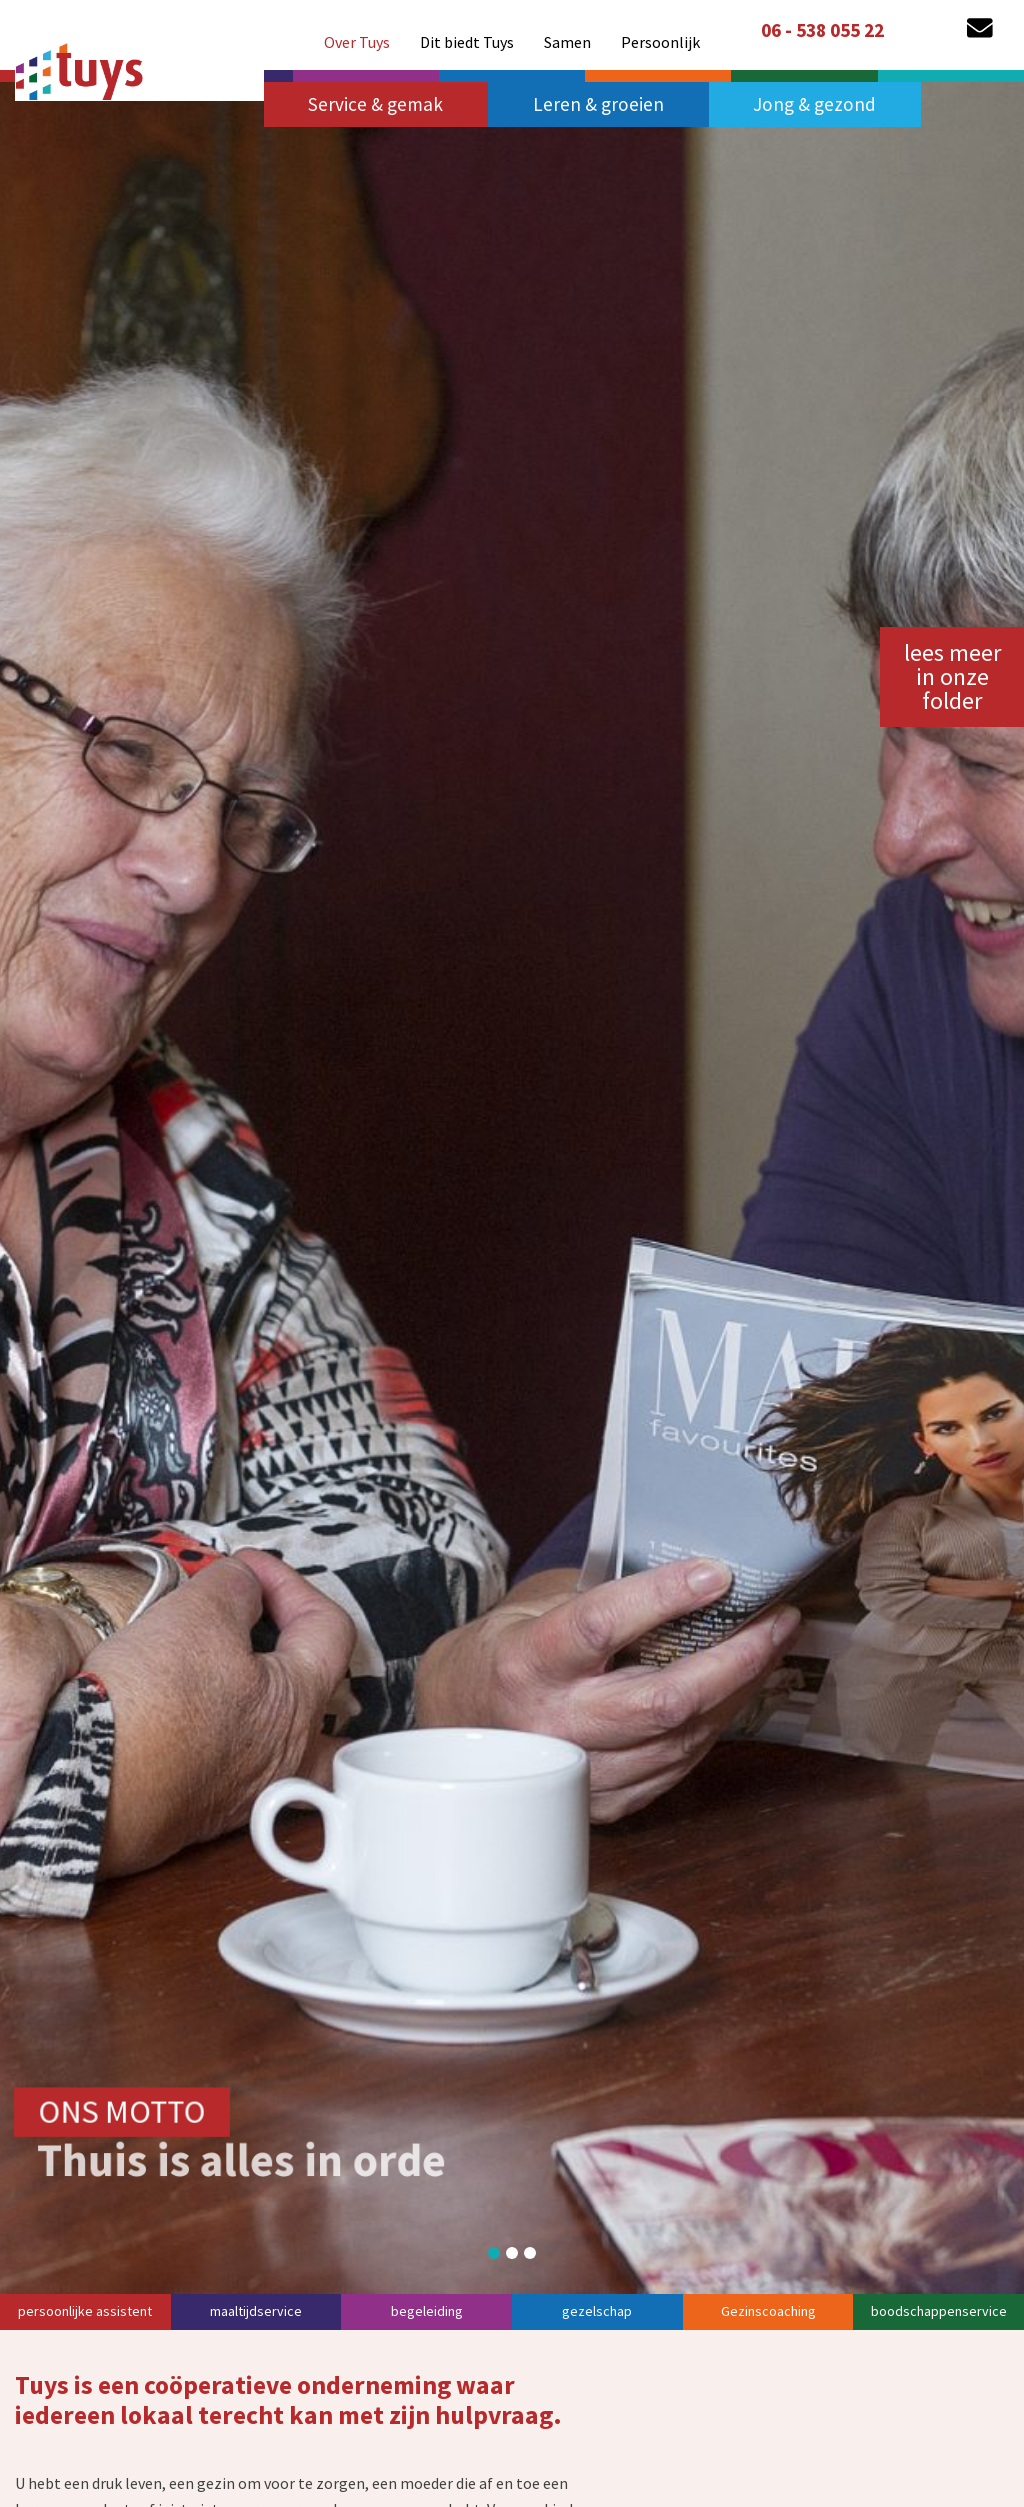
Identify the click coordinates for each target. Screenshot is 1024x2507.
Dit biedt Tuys (467, 34)
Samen (567, 34)
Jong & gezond (814, 104)
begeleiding (427, 2311)
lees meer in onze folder (952, 676)
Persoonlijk (660, 34)
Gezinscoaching (768, 2311)
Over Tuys (357, 34)
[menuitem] (357, 34)
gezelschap (597, 2311)
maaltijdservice (256, 2311)
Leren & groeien (598, 104)
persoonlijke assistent (85, 2311)
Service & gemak (375, 104)
